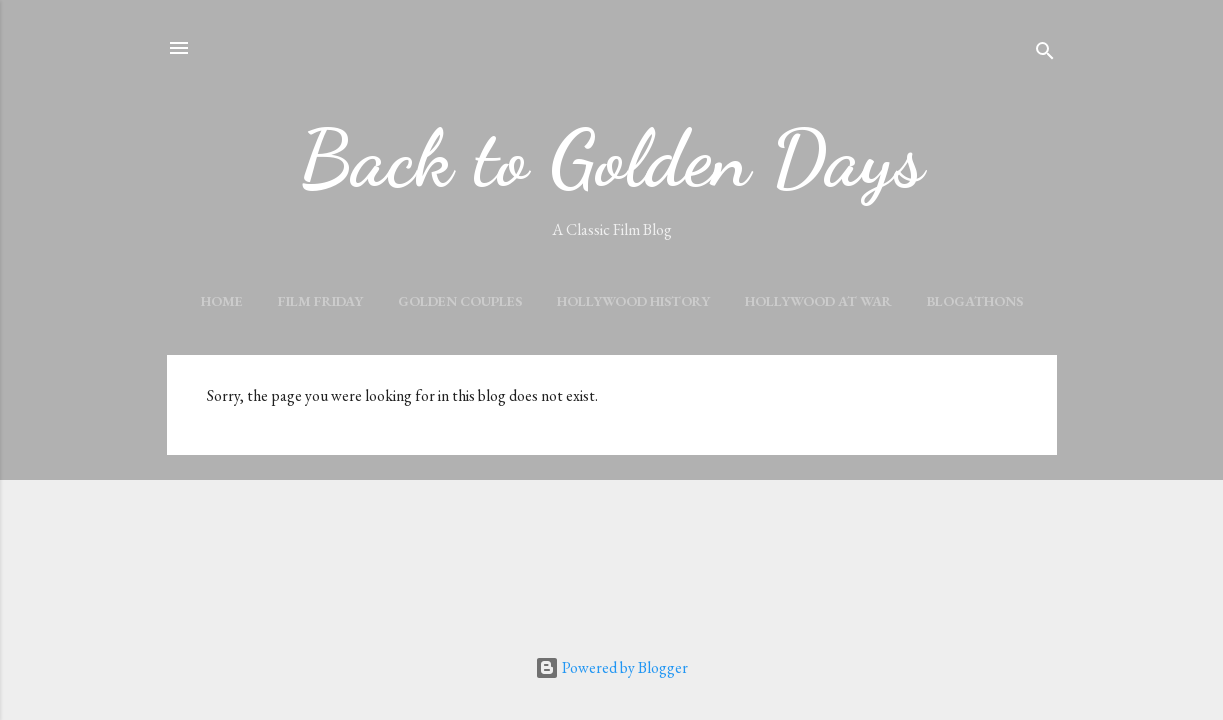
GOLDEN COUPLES (460, 301)
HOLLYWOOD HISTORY (633, 301)
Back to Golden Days (611, 158)
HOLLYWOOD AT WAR (818, 301)
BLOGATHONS (975, 301)
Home (222, 301)
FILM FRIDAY (320, 301)
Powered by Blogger (611, 667)
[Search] (1045, 54)
